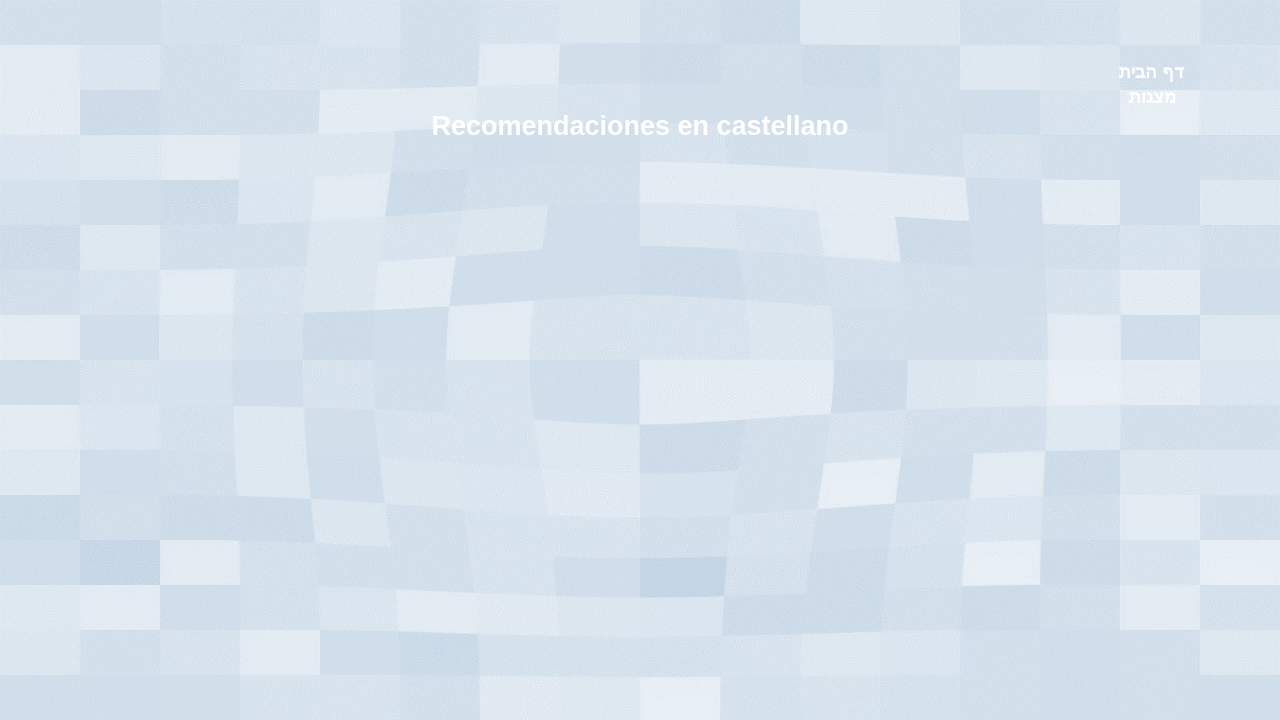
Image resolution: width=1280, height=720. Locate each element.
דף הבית (1151, 72)
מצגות (1152, 97)
